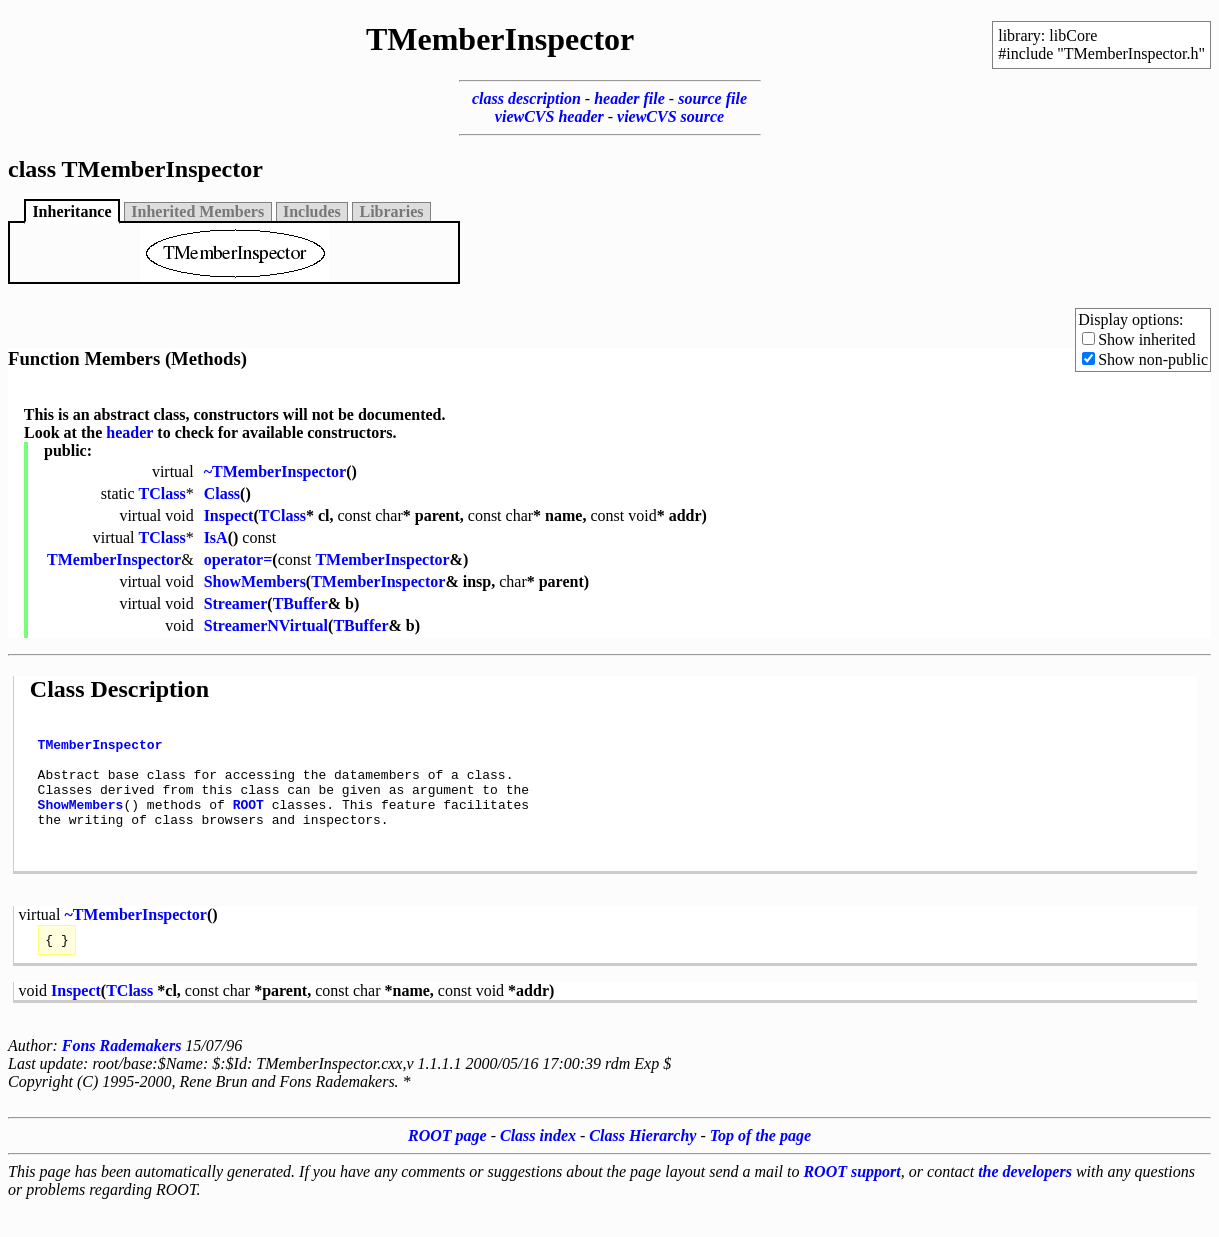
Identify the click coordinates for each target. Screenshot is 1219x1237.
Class (222, 493)
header (129, 432)
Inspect (229, 515)
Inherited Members (197, 211)
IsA (216, 537)
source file (712, 98)
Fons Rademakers (122, 1075)
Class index (538, 1165)
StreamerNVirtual (266, 625)
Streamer (236, 603)
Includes (312, 211)
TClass (162, 493)
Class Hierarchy (642, 1165)
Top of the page (760, 1165)
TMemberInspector (114, 559)
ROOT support (851, 1201)
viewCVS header (549, 116)
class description (526, 98)
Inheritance (71, 211)
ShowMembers (255, 581)
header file (629, 98)
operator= (238, 559)
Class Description (119, 689)
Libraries (392, 211)
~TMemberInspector (275, 471)
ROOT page (447, 1165)
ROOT (248, 822)
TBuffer (300, 603)
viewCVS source (670, 116)
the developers (1025, 1201)
